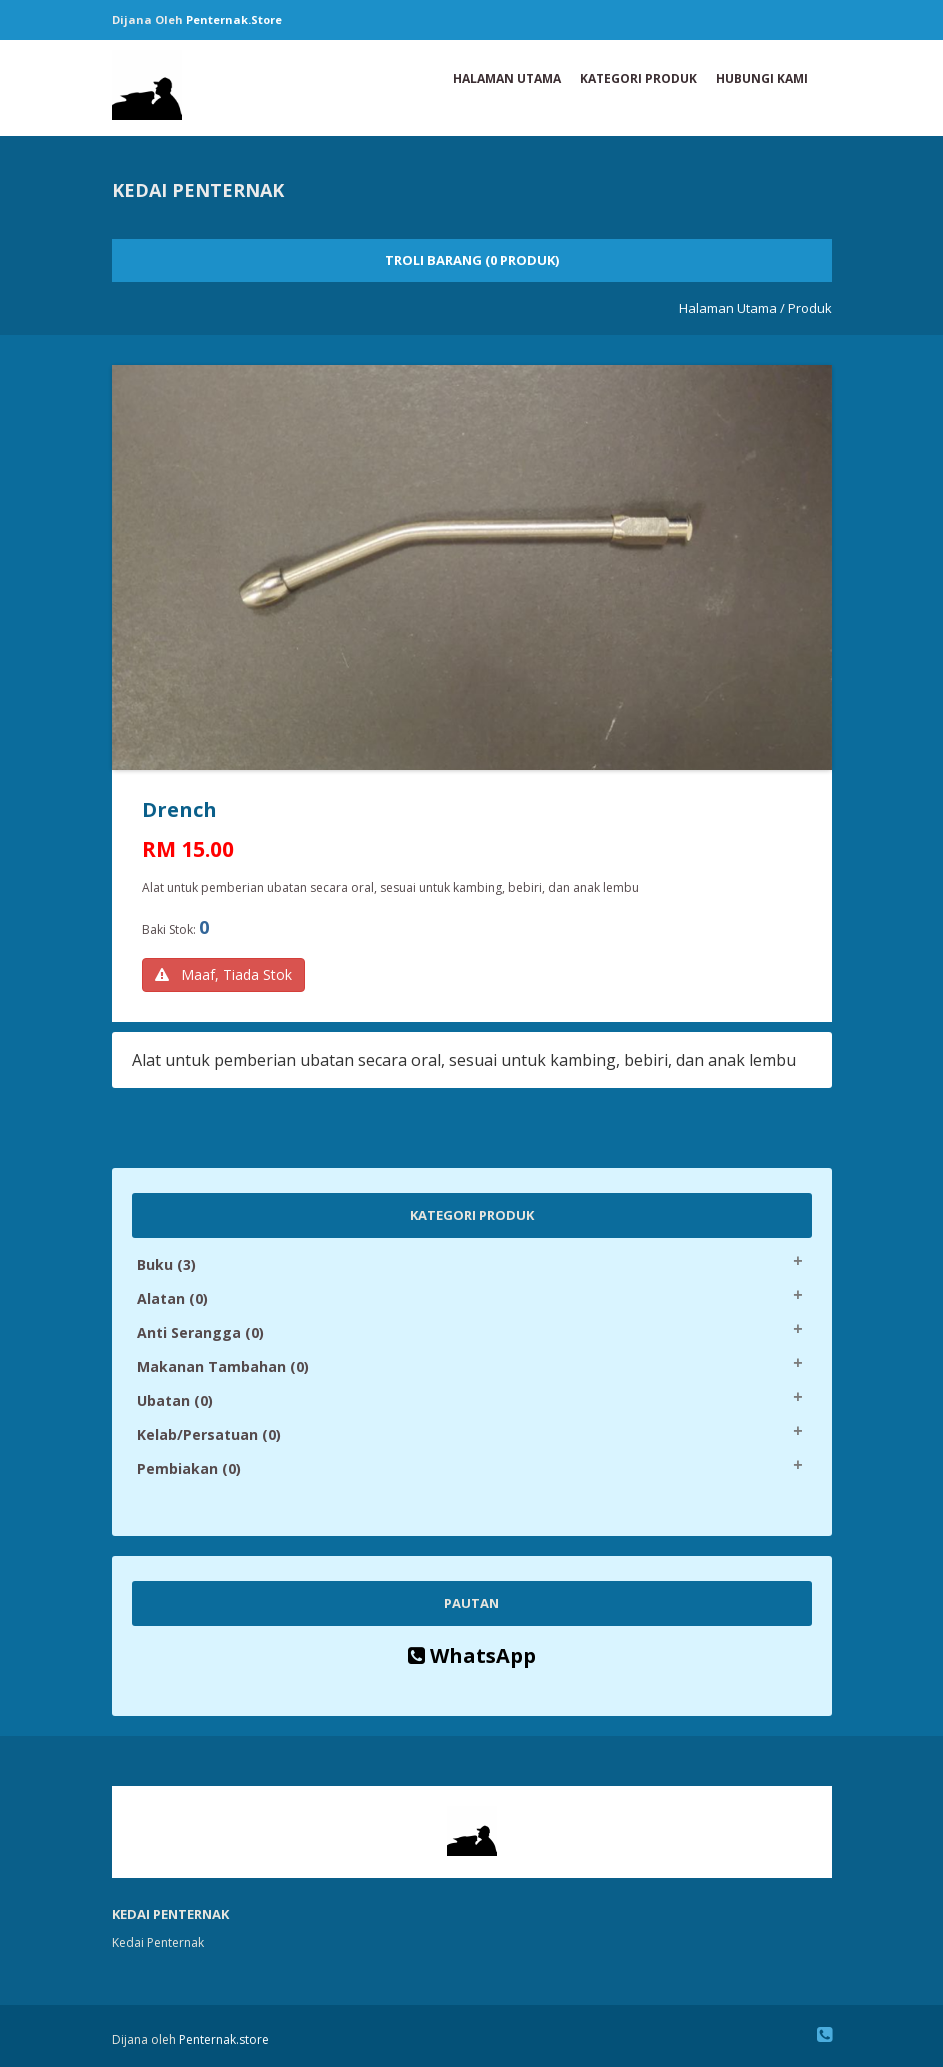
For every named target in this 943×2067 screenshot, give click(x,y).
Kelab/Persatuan (209, 1434)
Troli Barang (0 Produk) (472, 260)
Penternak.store (234, 19)
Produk (810, 308)
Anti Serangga (200, 1332)
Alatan (172, 1298)
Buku (166, 1264)
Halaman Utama (507, 78)
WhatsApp (472, 1655)
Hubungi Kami (762, 78)
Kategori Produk (638, 78)
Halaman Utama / (732, 308)
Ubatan (175, 1400)
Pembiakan (189, 1468)
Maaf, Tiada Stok (223, 974)
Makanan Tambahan (223, 1366)
